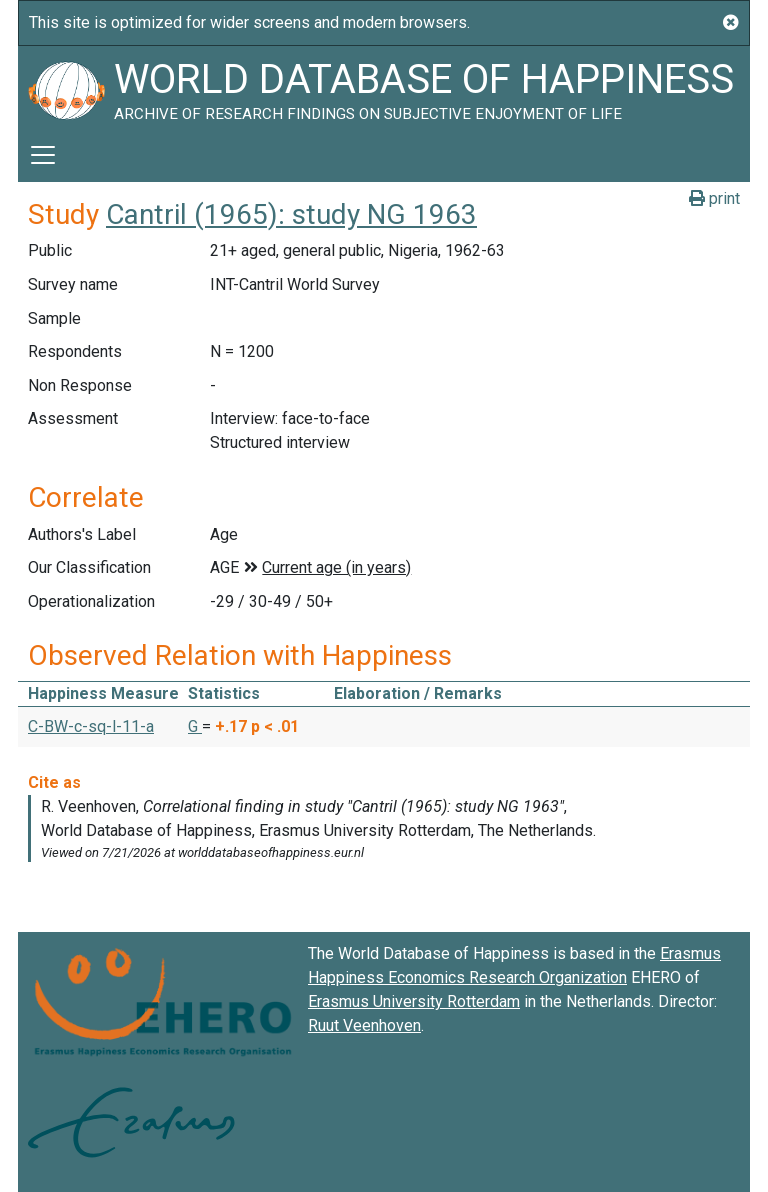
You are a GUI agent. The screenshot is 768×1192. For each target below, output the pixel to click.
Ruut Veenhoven (364, 1025)
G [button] (195, 726)
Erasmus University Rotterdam (414, 1001)
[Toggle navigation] (43, 155)
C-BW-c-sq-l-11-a (91, 726)
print (714, 198)
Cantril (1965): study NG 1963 (291, 214)
